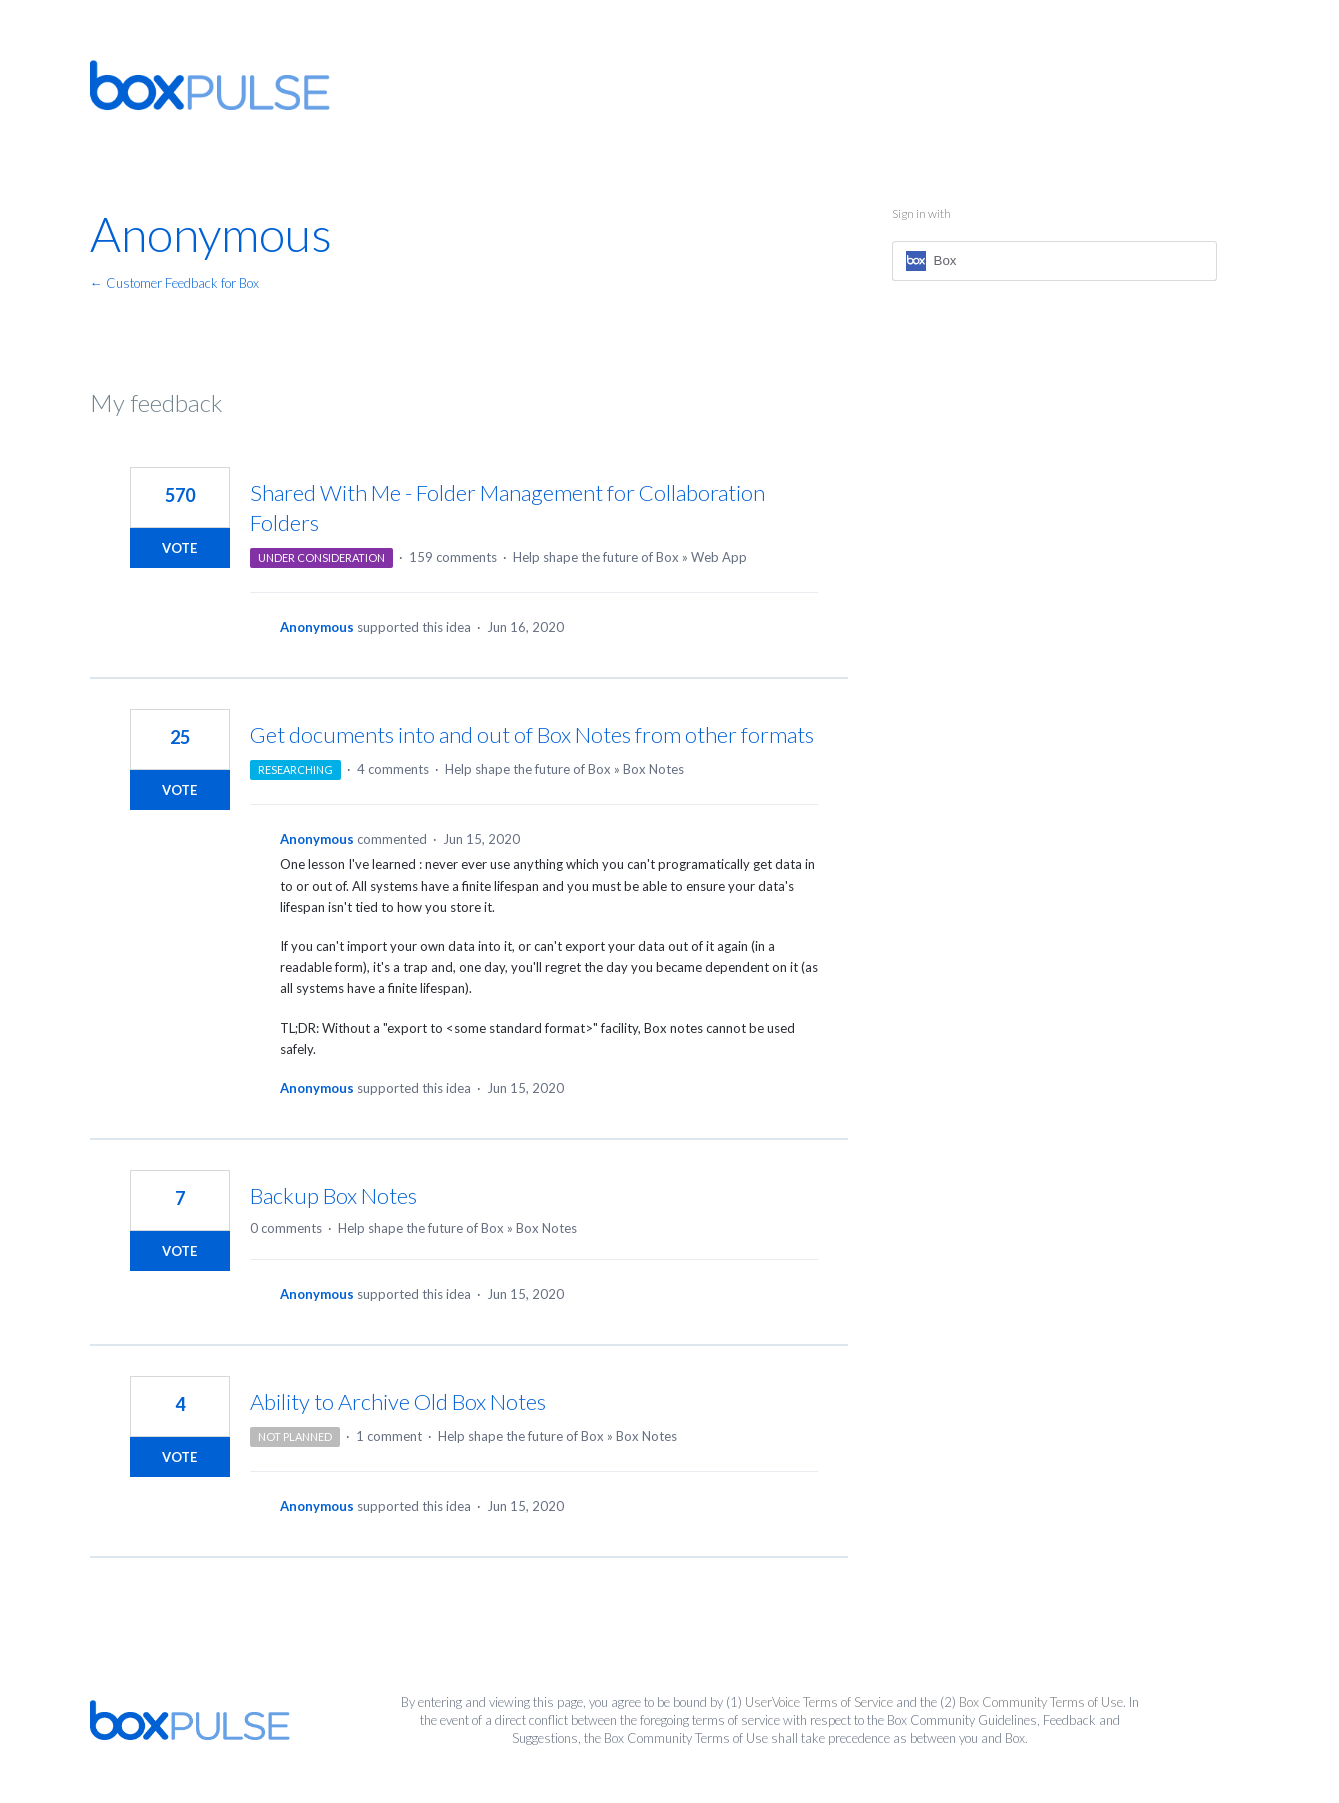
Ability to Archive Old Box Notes (398, 1401)
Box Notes (653, 769)
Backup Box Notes (333, 1195)
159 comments (453, 557)
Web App (719, 557)
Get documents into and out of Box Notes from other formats (532, 734)
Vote (179, 548)
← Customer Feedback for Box (174, 283)
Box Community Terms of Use (1041, 1702)
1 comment (389, 1436)
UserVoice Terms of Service (819, 1702)
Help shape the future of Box (596, 557)
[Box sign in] (1054, 261)
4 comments (393, 769)
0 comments (286, 1228)
